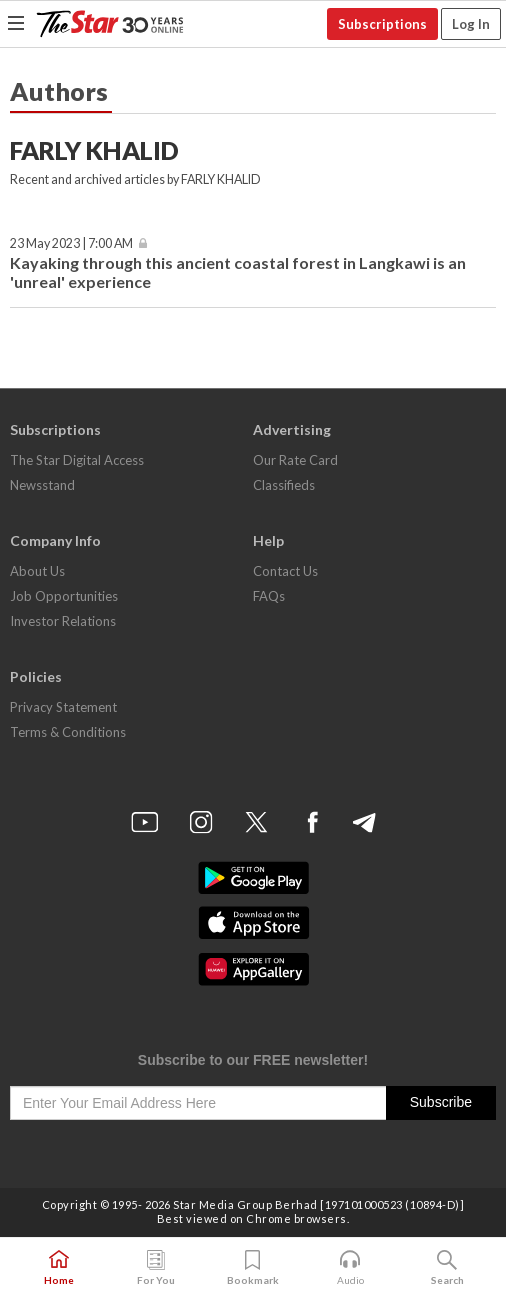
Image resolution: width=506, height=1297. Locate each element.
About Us (37, 571)
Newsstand (42, 485)
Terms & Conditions (68, 732)
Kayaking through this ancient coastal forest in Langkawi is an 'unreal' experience (238, 272)
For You (156, 1268)
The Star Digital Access (77, 460)
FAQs (269, 596)
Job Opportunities (64, 596)
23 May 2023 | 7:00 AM (71, 243)
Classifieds (284, 485)
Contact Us (285, 571)
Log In (471, 24)
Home (59, 1268)
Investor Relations (63, 621)
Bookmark (253, 1268)
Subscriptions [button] (382, 24)
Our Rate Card (295, 460)
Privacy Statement (63, 707)
